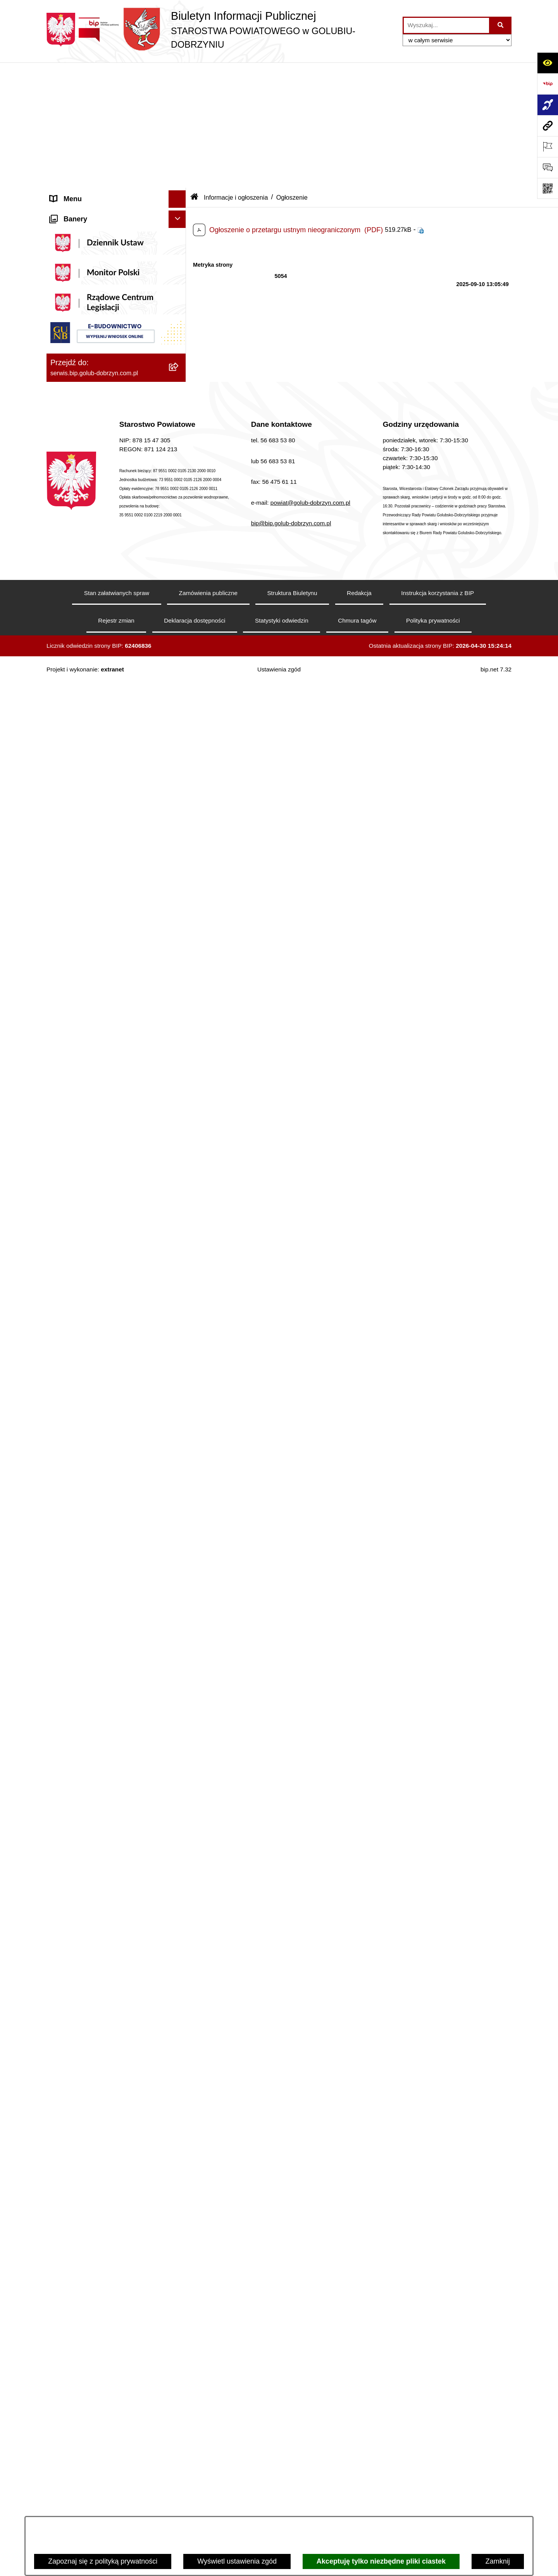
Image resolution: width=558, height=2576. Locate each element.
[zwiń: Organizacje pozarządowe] (179, 883)
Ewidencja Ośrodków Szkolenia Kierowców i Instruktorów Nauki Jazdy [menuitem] (108, 1865)
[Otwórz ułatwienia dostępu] (547, 62)
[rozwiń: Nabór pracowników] (179, 1217)
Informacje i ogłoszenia (236, 72)
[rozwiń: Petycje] (179, 1640)
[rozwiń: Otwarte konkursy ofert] (179, 905)
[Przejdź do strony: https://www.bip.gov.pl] (547, 83)
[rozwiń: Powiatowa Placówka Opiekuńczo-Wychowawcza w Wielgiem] (179, 2331)
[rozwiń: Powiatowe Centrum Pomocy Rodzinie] (179, 2078)
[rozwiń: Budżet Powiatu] (179, 1295)
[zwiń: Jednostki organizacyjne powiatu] (179, 2011)
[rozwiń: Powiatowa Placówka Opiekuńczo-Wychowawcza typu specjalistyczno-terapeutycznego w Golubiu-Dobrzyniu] (179, 2484)
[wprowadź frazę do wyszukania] (446, 25)
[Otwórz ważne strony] (547, 146)
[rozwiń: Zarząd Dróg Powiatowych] (179, 2055)
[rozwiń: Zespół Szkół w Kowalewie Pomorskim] (179, 2209)
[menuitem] (116, 114)
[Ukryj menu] (177, 74)
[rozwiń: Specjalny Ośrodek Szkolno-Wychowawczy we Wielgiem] (179, 2298)
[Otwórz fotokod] (547, 188)
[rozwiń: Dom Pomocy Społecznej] (179, 2275)
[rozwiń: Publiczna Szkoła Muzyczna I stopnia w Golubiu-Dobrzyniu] (179, 2374)
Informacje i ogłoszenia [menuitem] (85, 425)
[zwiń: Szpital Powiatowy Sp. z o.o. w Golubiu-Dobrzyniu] (179, 293)
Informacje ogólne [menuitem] (77, 91)
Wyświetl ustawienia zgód (237, 2561)
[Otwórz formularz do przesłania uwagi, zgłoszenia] (547, 167)
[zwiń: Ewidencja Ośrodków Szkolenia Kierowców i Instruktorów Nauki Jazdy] (179, 1860)
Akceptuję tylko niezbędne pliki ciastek (381, 2561)
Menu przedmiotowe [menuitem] (81, 613)
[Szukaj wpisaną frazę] (501, 25)
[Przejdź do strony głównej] (220, 30)
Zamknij (498, 2561)
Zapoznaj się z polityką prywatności (102, 2561)
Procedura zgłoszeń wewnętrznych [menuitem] (104, 1993)
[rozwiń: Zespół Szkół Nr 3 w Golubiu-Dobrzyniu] (179, 2242)
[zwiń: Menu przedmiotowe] (179, 613)
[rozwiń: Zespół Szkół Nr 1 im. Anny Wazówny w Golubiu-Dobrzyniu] (179, 2144)
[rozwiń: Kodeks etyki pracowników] (179, 1463)
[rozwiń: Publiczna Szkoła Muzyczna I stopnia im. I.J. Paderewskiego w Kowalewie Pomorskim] (179, 2407)
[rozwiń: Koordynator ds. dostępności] (179, 136)
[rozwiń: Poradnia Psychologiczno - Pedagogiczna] (179, 2111)
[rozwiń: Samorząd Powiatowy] (179, 658)
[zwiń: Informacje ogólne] (179, 91)
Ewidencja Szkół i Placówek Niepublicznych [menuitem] (93, 1970)
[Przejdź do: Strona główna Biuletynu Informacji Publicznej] (194, 72)
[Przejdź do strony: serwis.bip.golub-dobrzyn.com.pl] (547, 125)
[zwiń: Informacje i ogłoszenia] (179, 425)
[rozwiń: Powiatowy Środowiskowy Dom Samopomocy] (179, 2451)
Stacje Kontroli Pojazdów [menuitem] (88, 1947)
